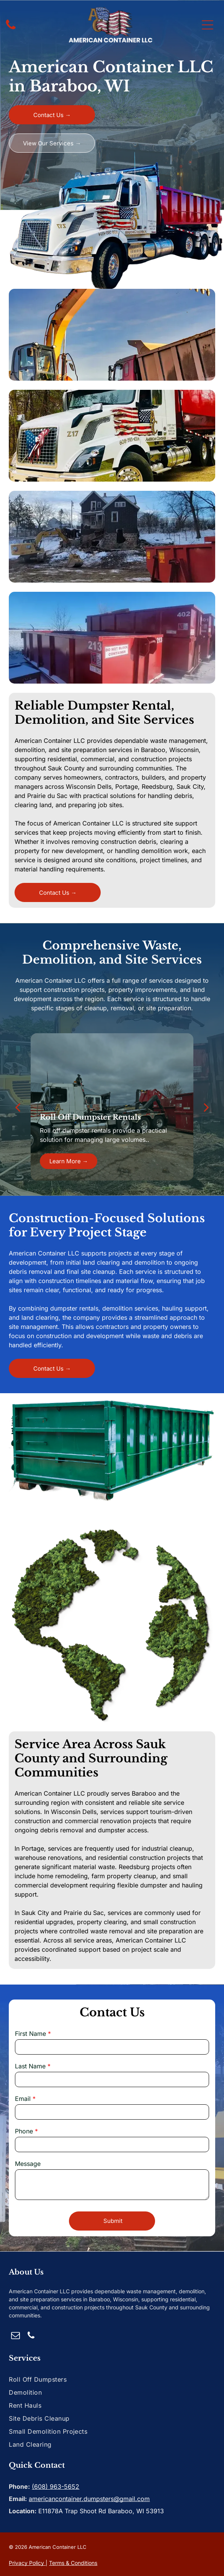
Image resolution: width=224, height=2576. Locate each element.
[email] (15, 2336)
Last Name (30, 2066)
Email (23, 2098)
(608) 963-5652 (55, 2486)
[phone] (31, 2336)
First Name (30, 2033)
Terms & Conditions (73, 2563)
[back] (17, 1107)
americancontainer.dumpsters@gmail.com (89, 2499)
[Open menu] (207, 25)
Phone (24, 2131)
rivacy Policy (28, 2563)
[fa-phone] (11, 29)
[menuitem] (112, 2379)
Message (28, 2163)
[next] (206, 1107)
